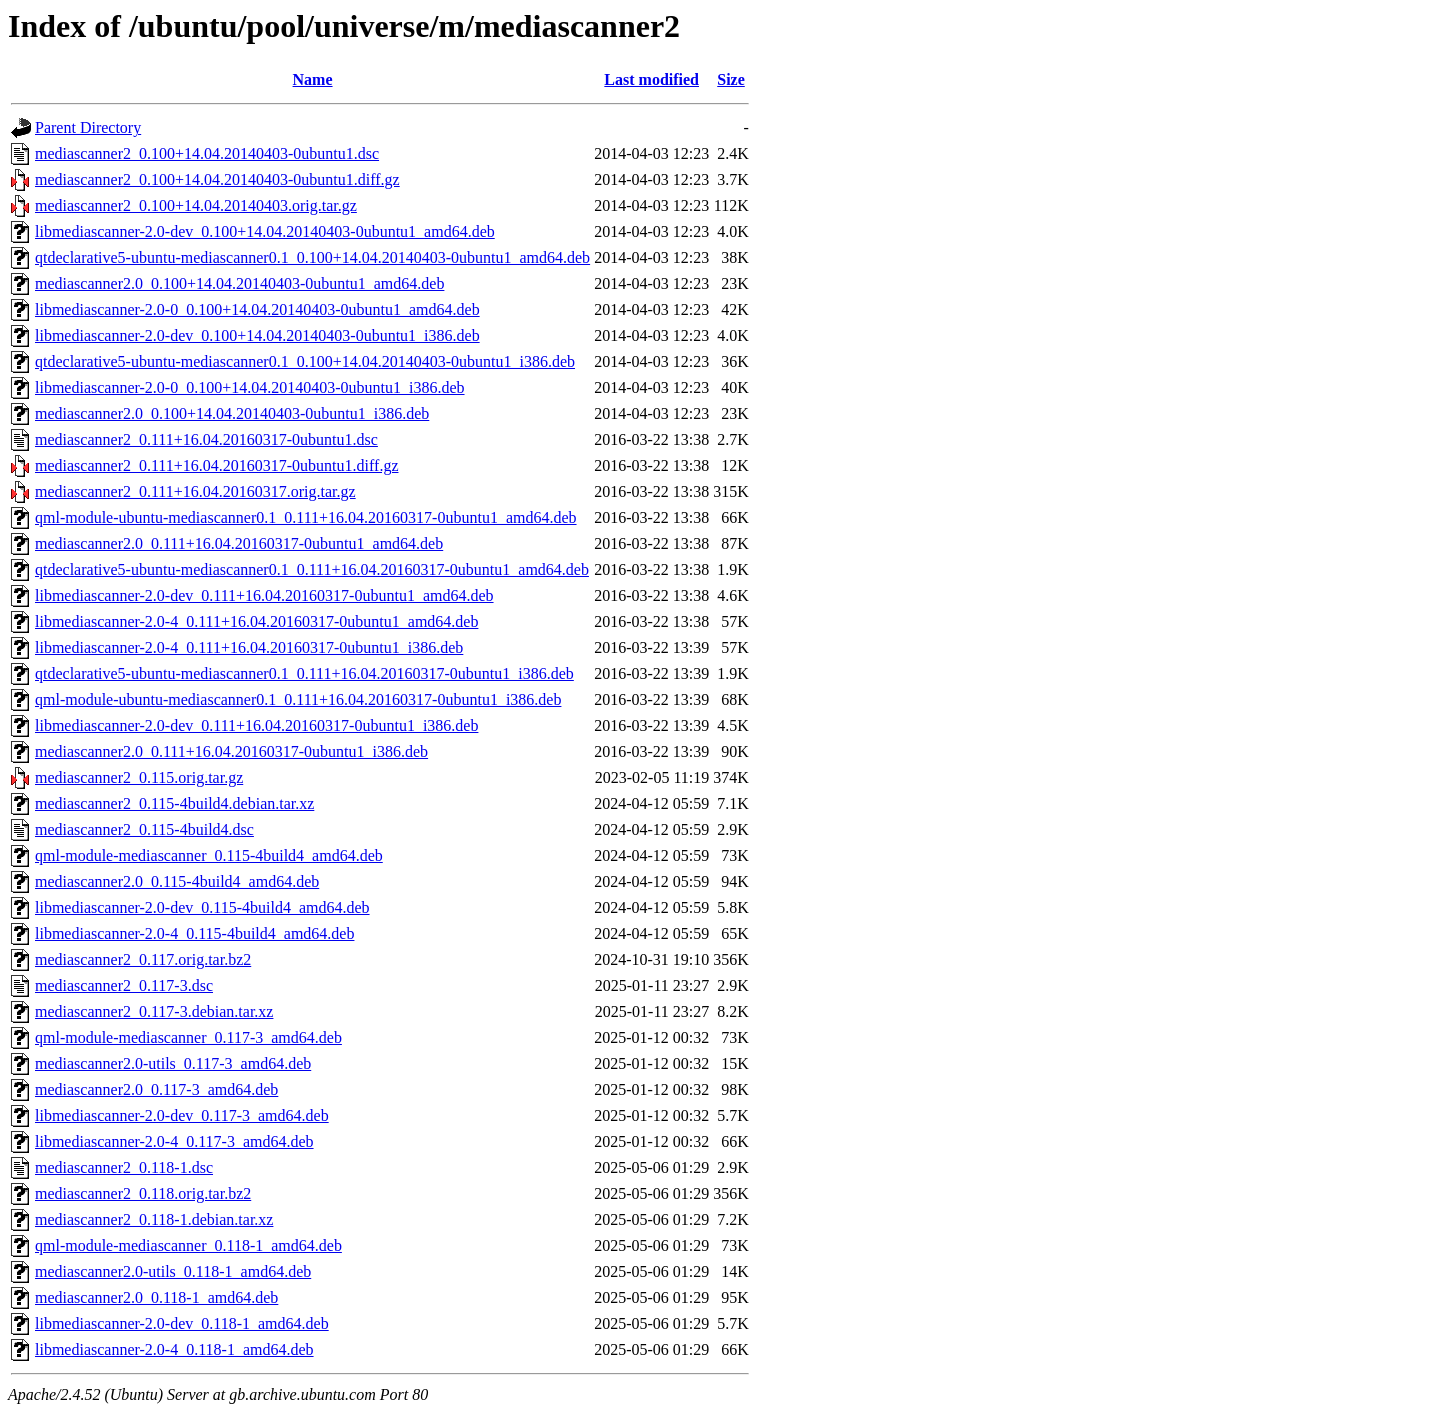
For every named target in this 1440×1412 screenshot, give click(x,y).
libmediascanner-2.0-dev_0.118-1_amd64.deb (182, 1323)
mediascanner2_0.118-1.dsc (124, 1167)
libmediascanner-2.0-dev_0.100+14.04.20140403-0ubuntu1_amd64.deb (265, 231)
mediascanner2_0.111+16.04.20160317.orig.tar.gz (195, 491)
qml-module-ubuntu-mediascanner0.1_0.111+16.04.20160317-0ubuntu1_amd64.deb (306, 517)
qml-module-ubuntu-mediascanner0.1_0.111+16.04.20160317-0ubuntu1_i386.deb (298, 699)
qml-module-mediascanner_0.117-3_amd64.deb (188, 1037)
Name (313, 79)
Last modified (651, 79)
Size (731, 79)
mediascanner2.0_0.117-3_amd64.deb (156, 1089)
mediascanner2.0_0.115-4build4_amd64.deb (177, 881)
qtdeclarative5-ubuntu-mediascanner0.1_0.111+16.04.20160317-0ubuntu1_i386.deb (304, 673)
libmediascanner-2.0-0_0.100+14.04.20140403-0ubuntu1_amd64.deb (257, 309)
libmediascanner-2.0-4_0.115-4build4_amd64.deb (194, 933)
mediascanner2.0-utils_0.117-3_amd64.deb (173, 1063)
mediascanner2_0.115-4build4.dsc (144, 829)
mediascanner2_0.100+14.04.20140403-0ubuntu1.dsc (207, 153)
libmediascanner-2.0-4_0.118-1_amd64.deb (174, 1349)
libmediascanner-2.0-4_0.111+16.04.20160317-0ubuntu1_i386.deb (249, 647)
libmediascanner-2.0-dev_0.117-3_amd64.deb (182, 1115)
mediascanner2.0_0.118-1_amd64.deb (156, 1297)
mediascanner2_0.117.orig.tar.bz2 (143, 959)
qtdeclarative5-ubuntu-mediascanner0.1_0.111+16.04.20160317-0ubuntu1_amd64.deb (312, 569)
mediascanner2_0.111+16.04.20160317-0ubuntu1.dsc (206, 439)
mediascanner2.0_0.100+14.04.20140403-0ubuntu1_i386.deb (232, 413)
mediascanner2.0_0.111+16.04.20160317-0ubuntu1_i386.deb (231, 751)
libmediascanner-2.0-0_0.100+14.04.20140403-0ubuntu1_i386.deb (250, 387)
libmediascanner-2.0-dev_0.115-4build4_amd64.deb (202, 907)
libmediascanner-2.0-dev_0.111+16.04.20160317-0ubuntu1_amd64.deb (264, 595)
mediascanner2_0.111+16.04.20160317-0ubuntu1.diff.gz (216, 465)
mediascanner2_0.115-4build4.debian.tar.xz (174, 803)
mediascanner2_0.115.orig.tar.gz (139, 777)
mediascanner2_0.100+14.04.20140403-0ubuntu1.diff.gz (217, 179)
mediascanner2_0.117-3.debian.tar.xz (154, 1011)
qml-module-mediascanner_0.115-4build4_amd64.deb (209, 855)
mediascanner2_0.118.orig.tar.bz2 (143, 1193)
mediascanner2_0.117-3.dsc (124, 985)
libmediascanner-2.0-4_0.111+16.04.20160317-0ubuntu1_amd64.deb (256, 621)
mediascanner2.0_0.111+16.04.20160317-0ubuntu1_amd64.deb (239, 543)
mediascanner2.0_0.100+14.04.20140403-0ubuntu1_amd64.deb (239, 283)
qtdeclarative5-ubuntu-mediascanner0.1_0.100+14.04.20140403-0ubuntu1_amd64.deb (312, 257)
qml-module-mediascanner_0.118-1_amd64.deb (188, 1245)
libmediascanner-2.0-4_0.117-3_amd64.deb (174, 1141)
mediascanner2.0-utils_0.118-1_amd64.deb (173, 1271)
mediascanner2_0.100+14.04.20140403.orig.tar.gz (196, 205)
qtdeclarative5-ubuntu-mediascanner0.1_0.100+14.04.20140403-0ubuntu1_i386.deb (305, 361)
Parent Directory (88, 127)
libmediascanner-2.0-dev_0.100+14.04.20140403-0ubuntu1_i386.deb (257, 335)
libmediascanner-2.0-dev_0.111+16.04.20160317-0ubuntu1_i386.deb (256, 725)
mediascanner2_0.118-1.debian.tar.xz (154, 1219)
